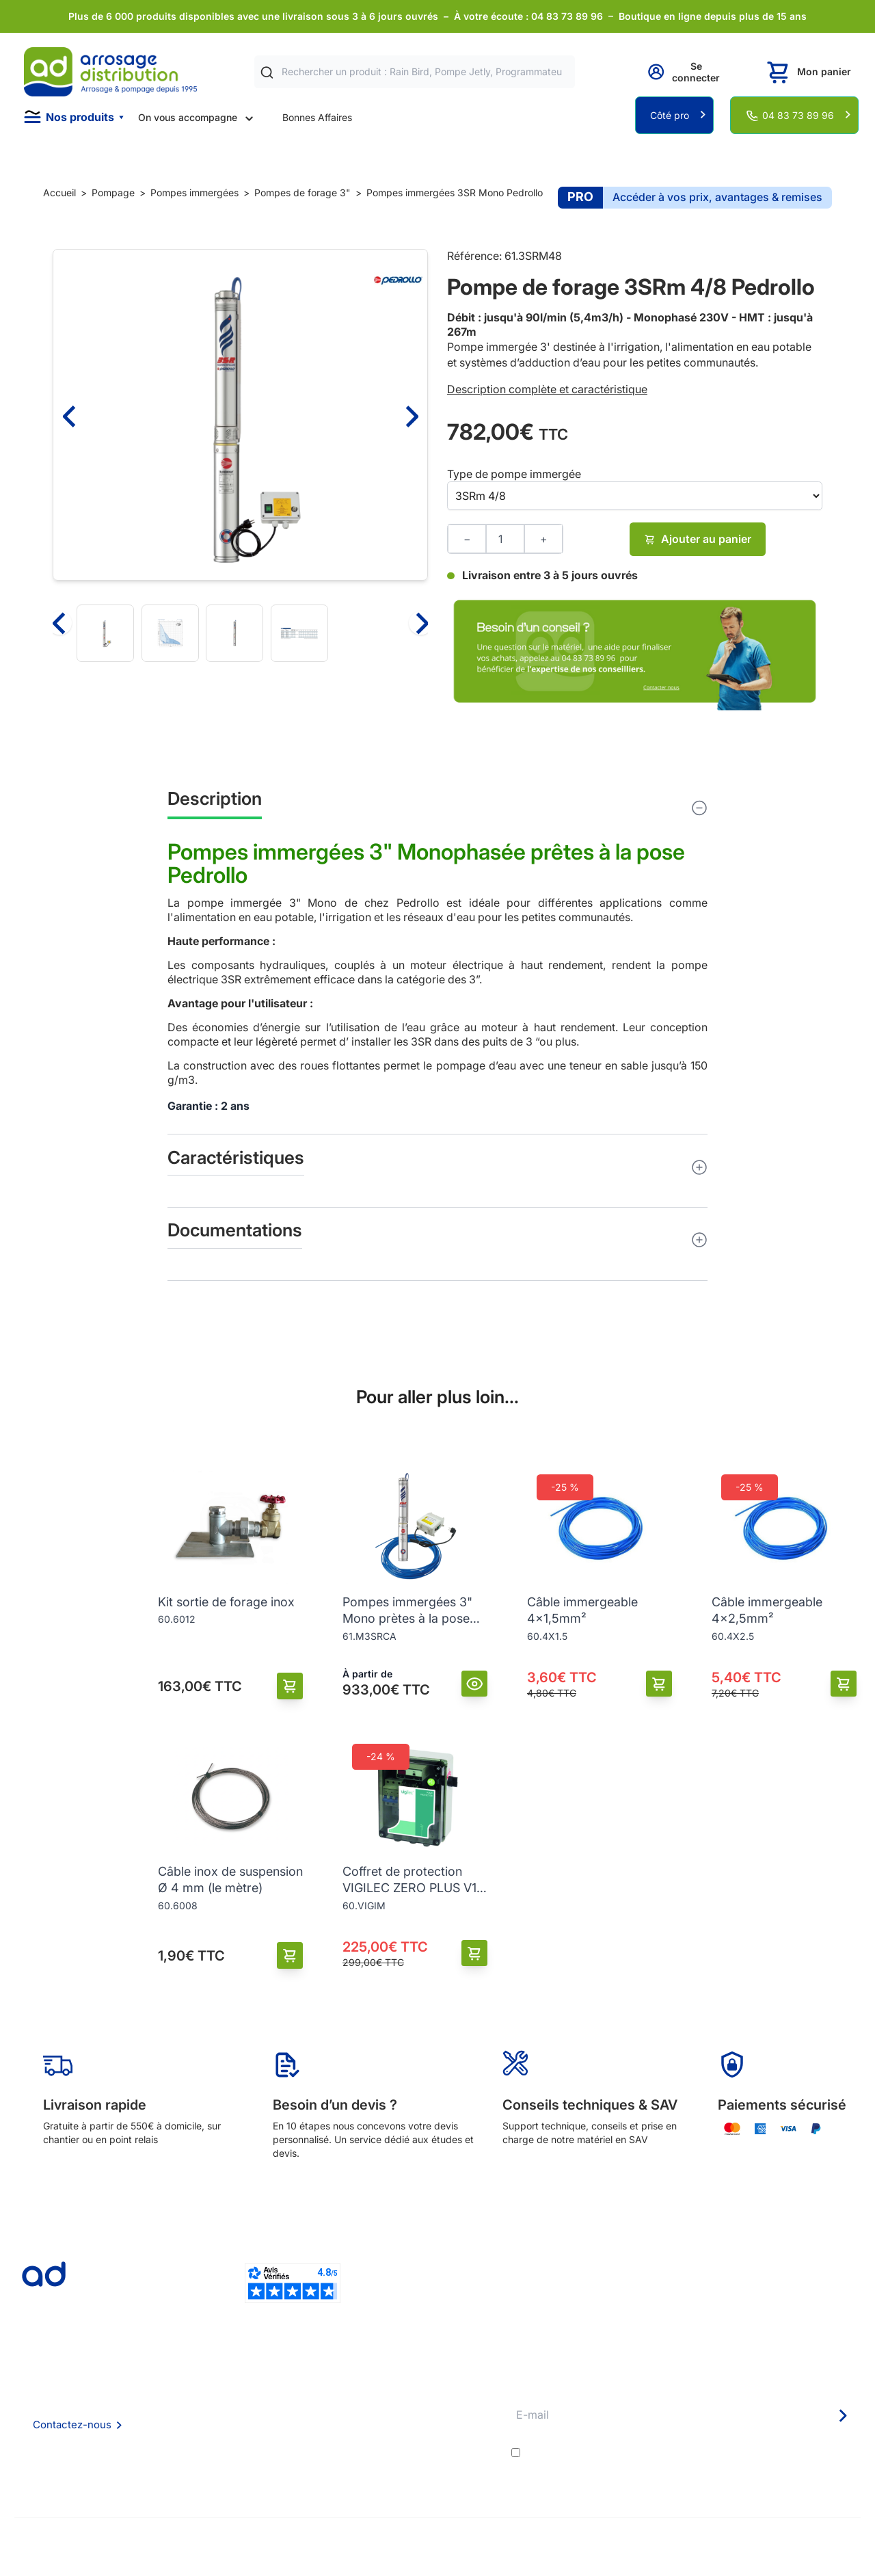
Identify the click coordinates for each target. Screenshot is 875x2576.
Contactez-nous (72, 2424)
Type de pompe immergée (514, 474)
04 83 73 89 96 (798, 115)
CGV (206, 2421)
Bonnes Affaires (317, 117)
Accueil (59, 192)
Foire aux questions (239, 2402)
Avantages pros (408, 2421)
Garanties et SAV (410, 2458)
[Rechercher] (267, 72)
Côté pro (669, 115)
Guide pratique (406, 2439)
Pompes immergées (194, 192)
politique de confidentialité (793, 2453)
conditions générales (646, 2453)
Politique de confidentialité (255, 2458)
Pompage (113, 192)
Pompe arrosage (409, 2476)
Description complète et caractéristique (547, 389)
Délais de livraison (413, 2384)
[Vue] (474, 1683)
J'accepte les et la (691, 2453)
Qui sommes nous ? (239, 2383)
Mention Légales (233, 2439)
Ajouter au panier (697, 539)
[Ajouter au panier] (290, 1686)
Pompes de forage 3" (302, 192)
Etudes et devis (407, 2402)
